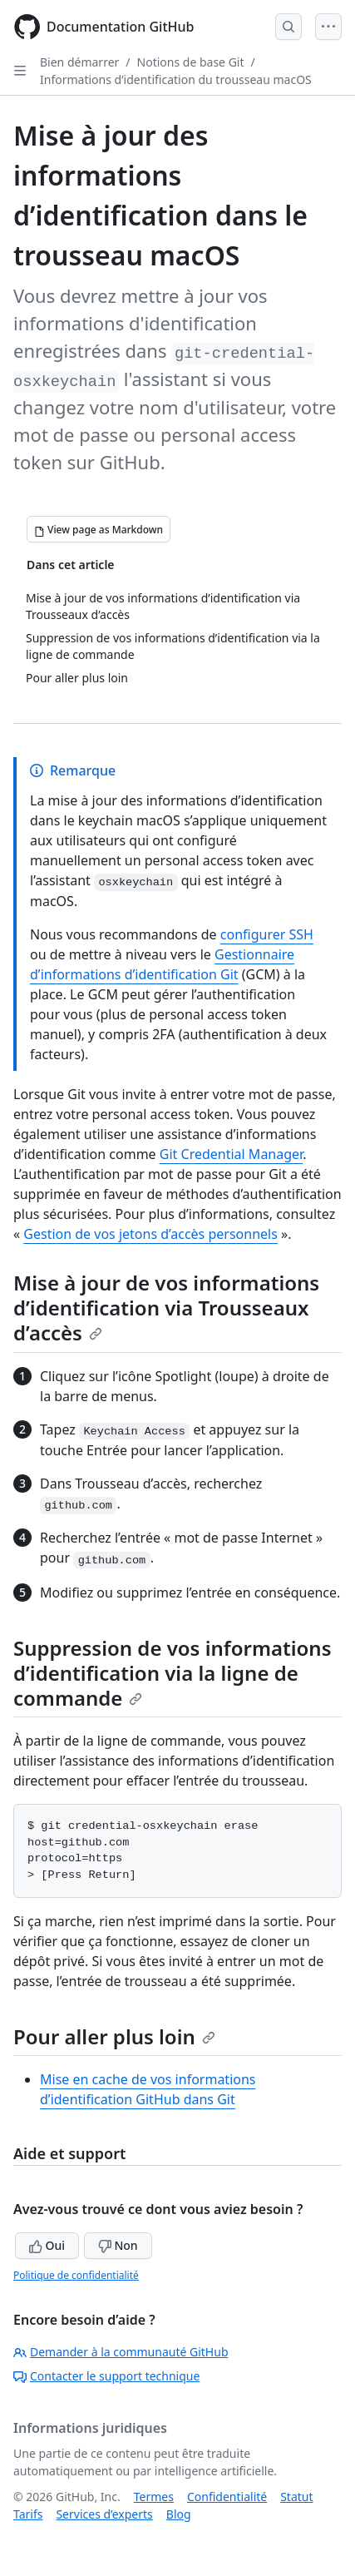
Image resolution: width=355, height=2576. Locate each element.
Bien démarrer (79, 62)
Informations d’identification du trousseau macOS (176, 79)
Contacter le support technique (106, 2376)
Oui (47, 2245)
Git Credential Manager (231, 1154)
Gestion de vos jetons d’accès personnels (150, 1234)
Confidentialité (227, 2496)
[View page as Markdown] (98, 529)
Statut (296, 2496)
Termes (154, 2496)
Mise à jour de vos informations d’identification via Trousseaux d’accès (166, 1307)
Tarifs (27, 2514)
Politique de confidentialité (76, 2275)
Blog (178, 2514)
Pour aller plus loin (114, 2036)
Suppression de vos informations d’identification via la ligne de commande (172, 1673)
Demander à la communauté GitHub (121, 2352)
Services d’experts (104, 2514)
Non (118, 2245)
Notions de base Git (190, 62)
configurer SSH (266, 934)
